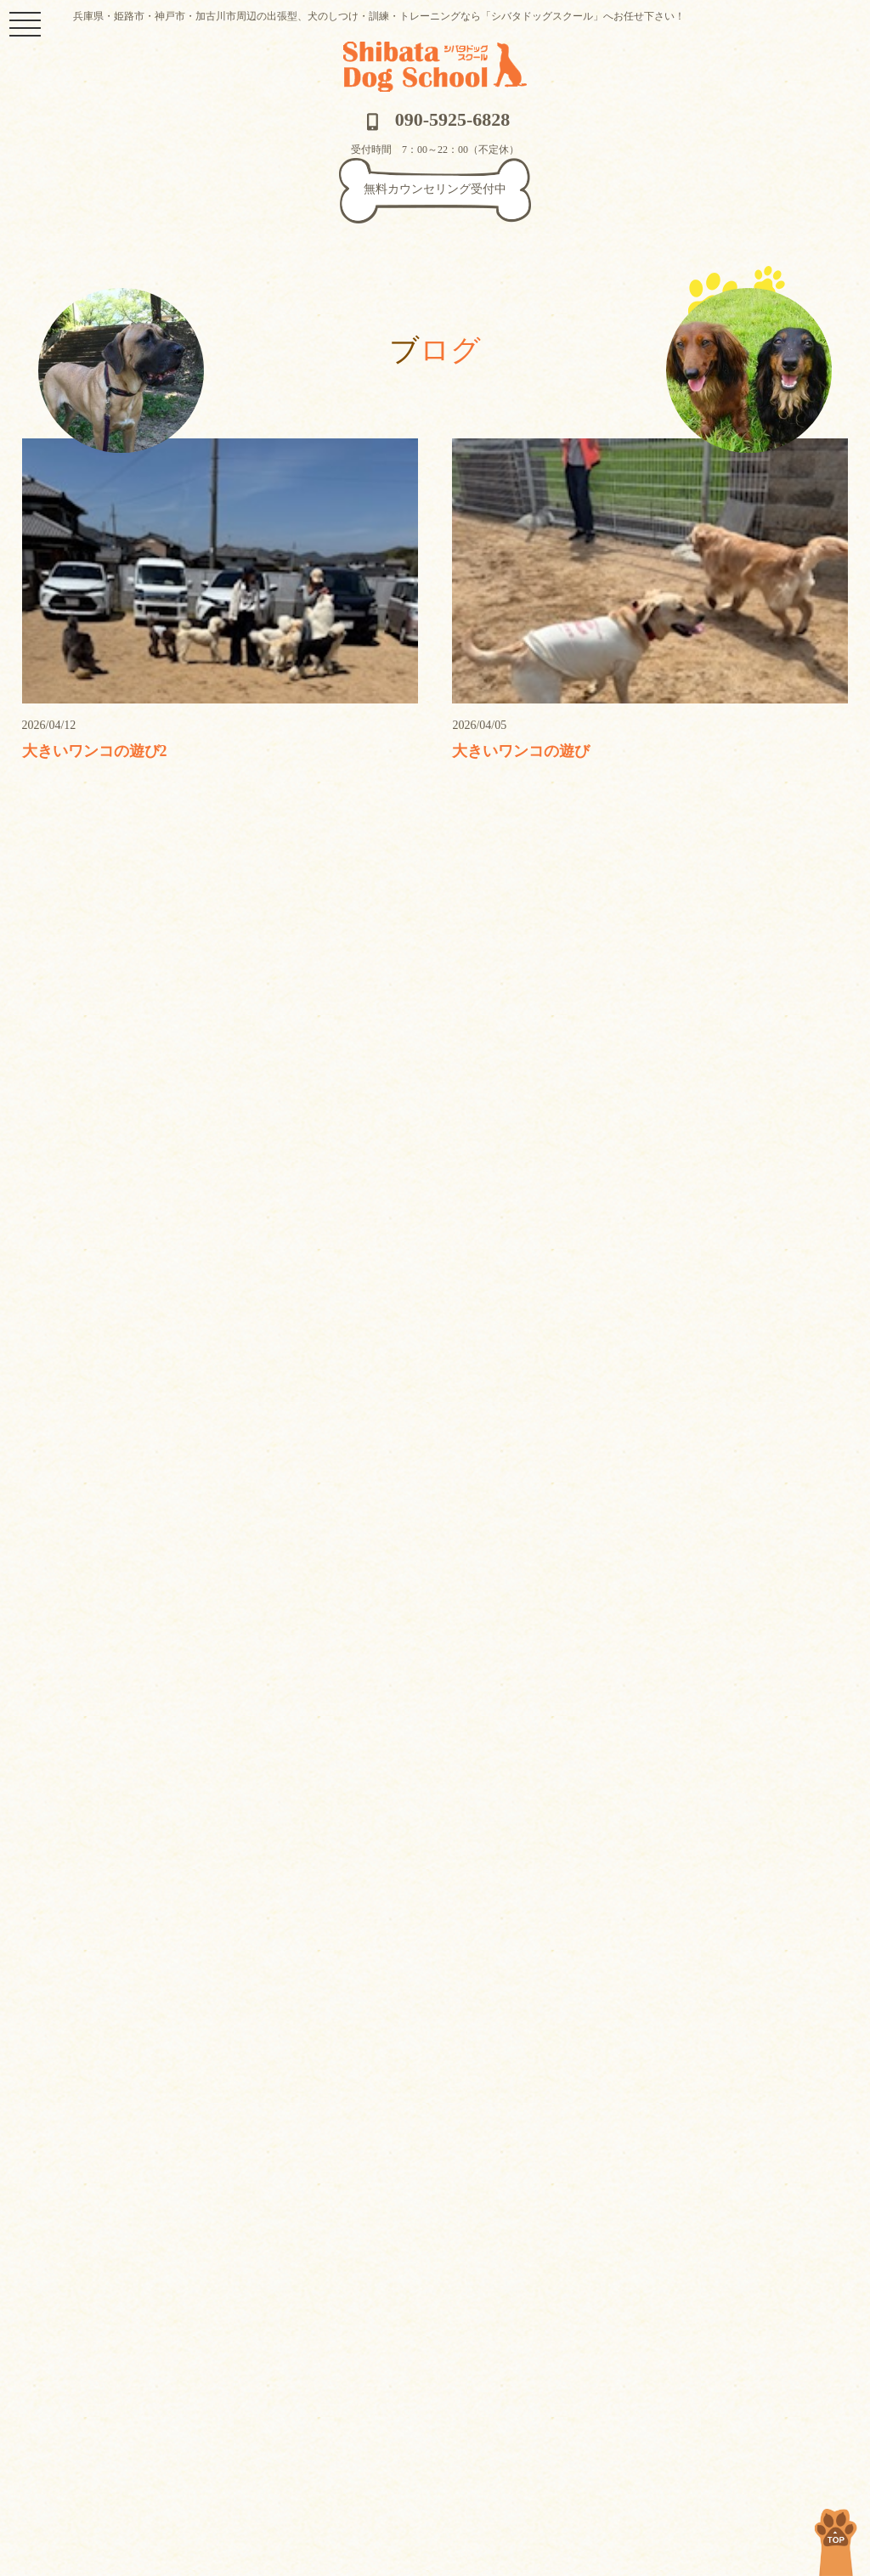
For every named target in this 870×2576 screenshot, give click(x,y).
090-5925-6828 (435, 119)
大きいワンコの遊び (521, 751)
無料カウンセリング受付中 (435, 189)
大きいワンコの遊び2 (94, 751)
